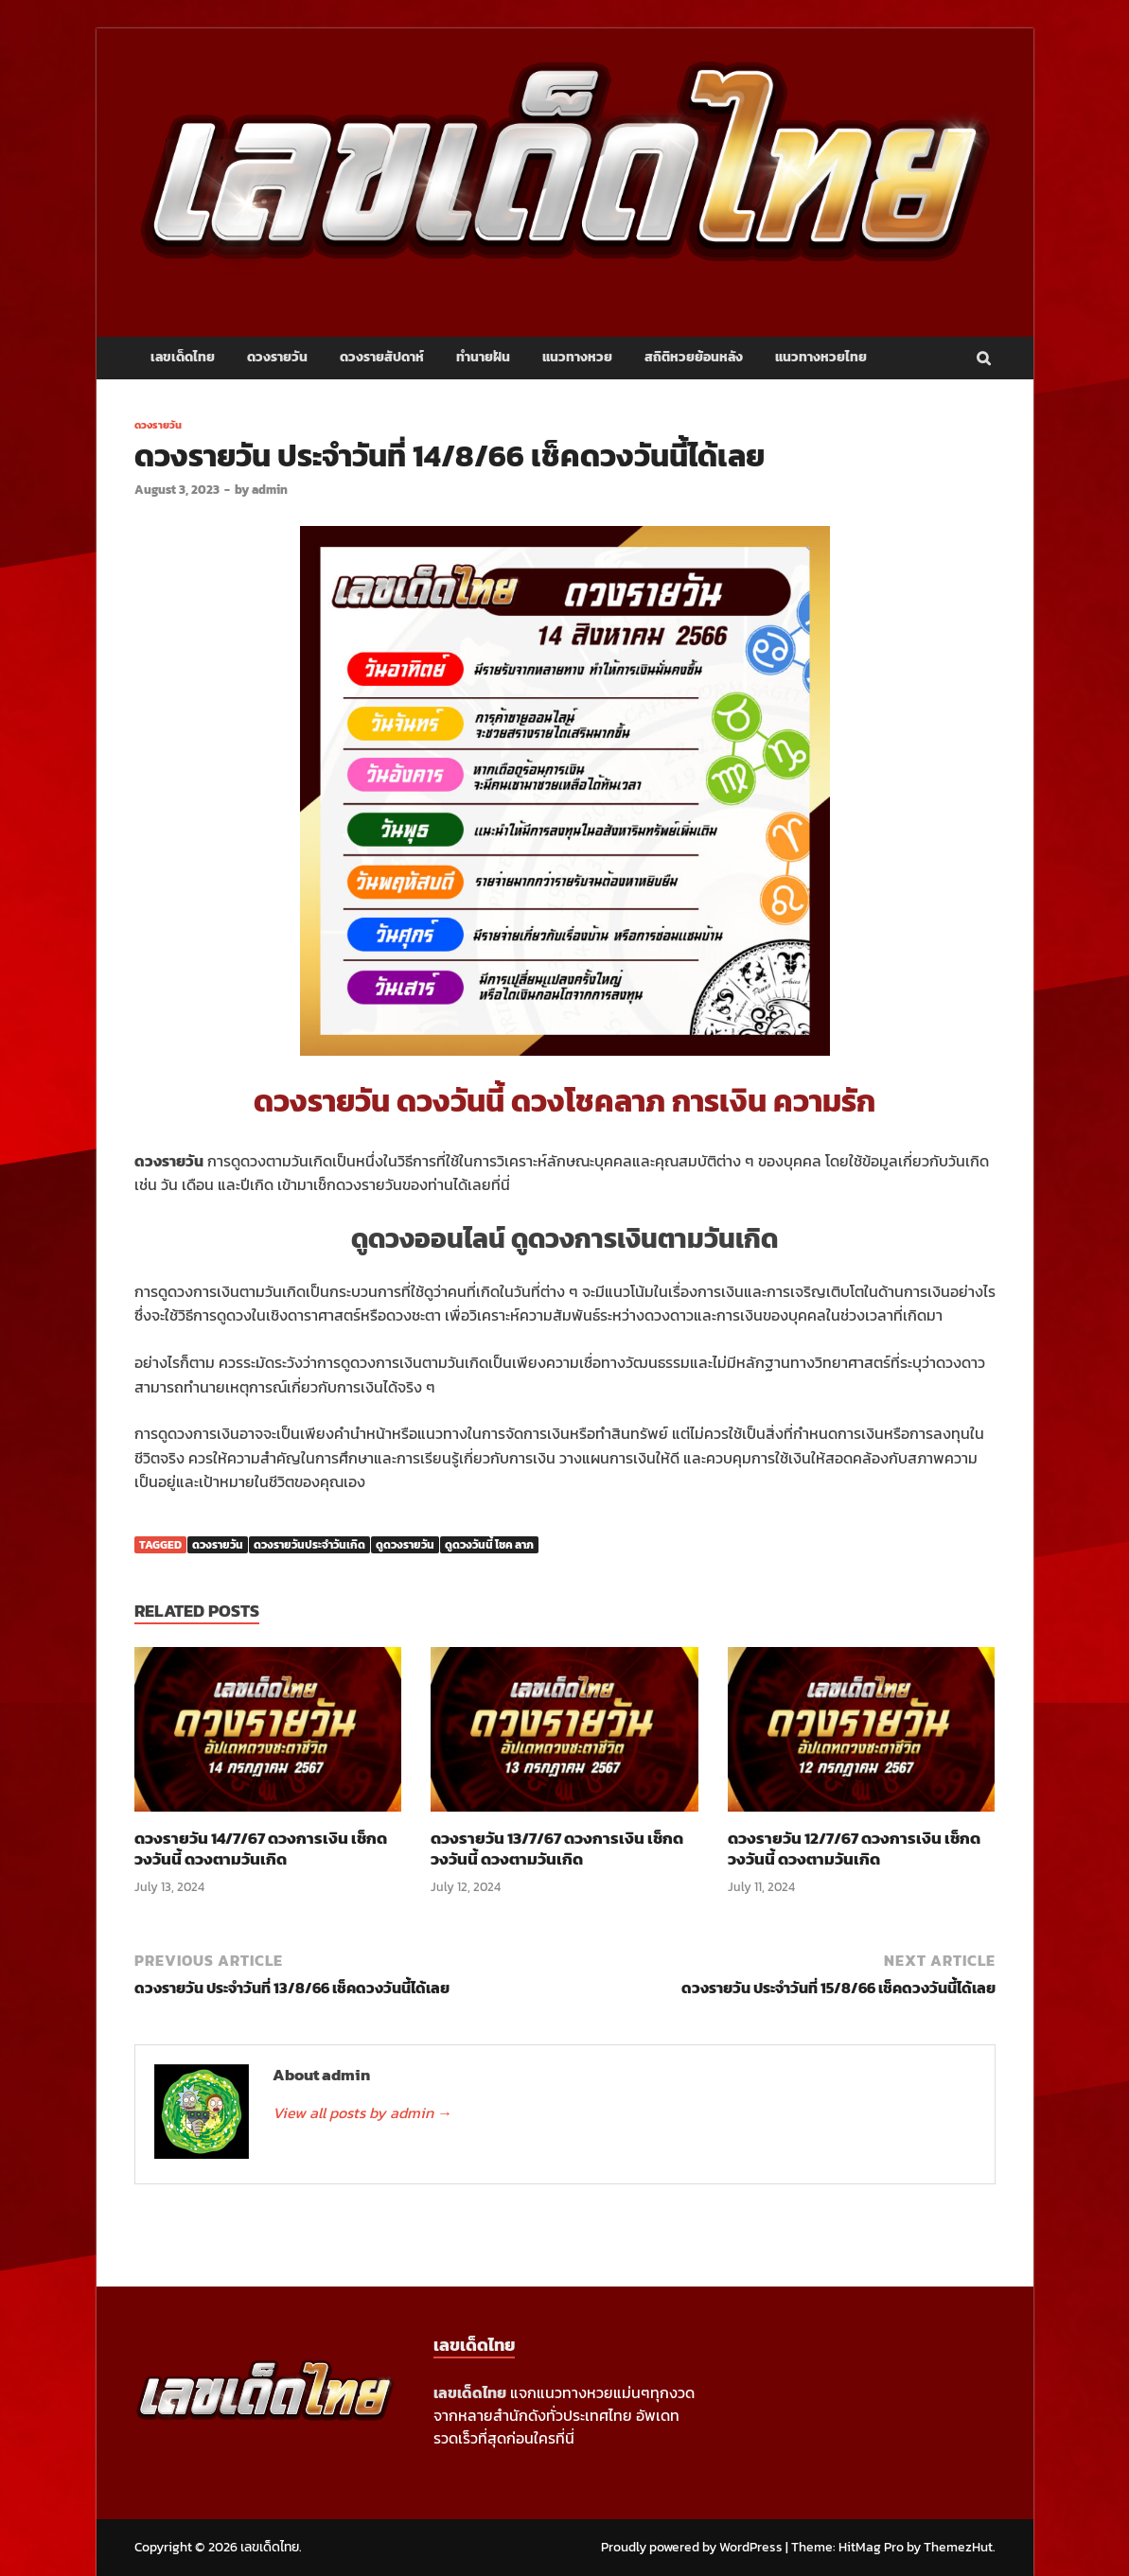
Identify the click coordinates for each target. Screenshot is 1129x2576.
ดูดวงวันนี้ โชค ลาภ (489, 1544)
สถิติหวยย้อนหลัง (693, 357)
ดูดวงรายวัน (405, 1544)
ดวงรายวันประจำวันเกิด (309, 1544)
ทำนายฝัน (483, 357)
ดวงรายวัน (277, 357)
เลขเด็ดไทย (182, 357)
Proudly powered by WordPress (692, 2547)
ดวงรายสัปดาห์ (382, 357)
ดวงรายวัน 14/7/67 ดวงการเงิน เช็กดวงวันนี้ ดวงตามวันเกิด (260, 1848)
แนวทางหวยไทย (821, 357)
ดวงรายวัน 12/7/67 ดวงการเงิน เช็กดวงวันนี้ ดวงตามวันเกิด (854, 1848)
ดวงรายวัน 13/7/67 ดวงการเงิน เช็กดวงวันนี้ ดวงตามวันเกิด (557, 1848)
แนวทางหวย (577, 357)
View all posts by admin (362, 2112)
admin (270, 490)
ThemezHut (958, 2547)
